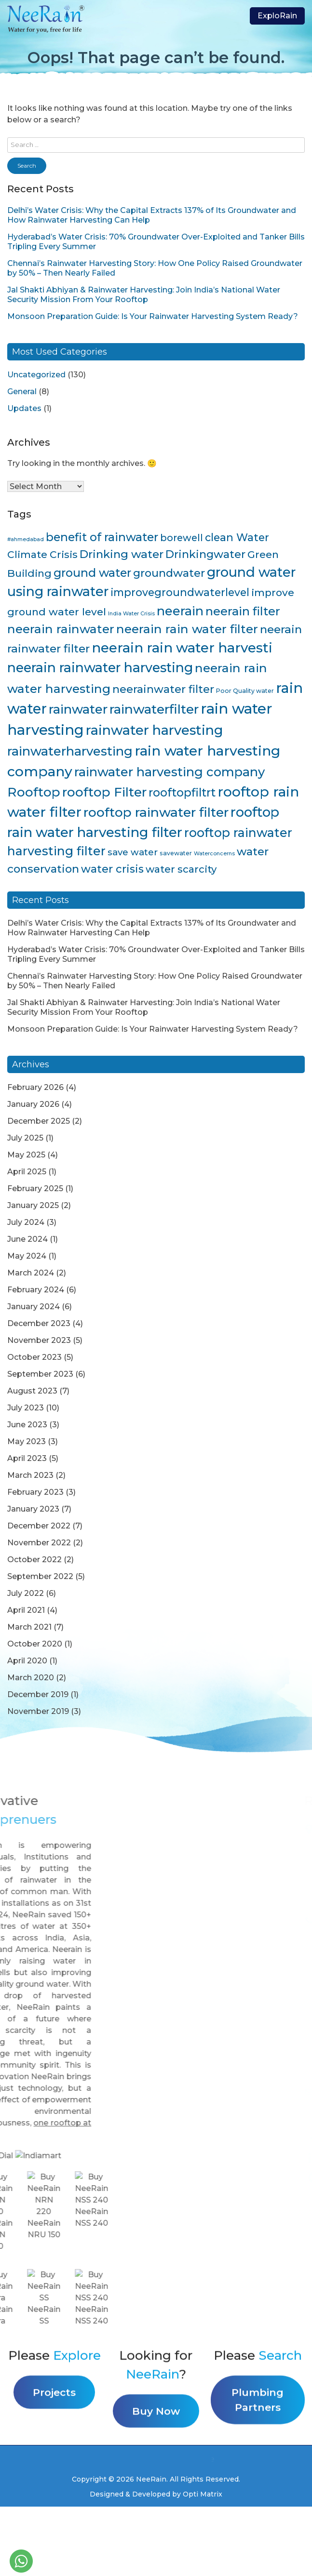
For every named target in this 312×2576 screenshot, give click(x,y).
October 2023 (34, 1357)
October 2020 (34, 1643)
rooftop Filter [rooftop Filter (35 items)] (104, 792)
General (22, 391)
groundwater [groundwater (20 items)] (169, 573)
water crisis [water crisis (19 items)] (112, 869)
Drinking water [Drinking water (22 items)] (121, 554)
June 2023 (27, 1424)
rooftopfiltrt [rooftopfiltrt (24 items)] (182, 792)
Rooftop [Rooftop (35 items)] (33, 792)
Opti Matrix (202, 2494)
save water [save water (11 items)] (133, 852)
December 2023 (38, 1323)
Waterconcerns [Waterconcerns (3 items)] (214, 853)
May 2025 (26, 1154)
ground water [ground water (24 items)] (92, 573)
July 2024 (25, 1222)
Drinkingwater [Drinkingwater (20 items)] (205, 554)
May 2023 (26, 1441)
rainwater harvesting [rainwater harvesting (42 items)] (154, 730)
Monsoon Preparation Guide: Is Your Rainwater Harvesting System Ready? (152, 316)
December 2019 (37, 1694)
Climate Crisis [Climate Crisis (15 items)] (42, 554)
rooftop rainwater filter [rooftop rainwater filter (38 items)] (156, 812)
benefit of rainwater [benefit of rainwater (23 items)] (102, 537)
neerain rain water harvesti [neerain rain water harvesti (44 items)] (182, 647)
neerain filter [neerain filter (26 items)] (242, 611)
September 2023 (40, 1374)
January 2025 (33, 1205)
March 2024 (30, 1272)
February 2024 (35, 1289)
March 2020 (30, 1677)
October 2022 (34, 1559)
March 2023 (30, 1475)
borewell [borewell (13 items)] (181, 538)
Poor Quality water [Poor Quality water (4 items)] (245, 690)
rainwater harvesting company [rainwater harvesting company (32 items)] (169, 771)
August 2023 (32, 1390)
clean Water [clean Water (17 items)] (237, 537)
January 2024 (33, 1306)
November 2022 (39, 1542)
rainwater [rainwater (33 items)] (78, 709)
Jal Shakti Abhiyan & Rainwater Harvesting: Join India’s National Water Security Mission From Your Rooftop (143, 294)
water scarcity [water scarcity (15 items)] (181, 869)
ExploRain (277, 15)
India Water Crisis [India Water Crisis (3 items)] (131, 614)
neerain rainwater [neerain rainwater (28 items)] (60, 629)
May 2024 (26, 1256)
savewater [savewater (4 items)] (176, 853)
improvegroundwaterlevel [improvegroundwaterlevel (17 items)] (179, 592)
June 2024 (27, 1239)
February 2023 (35, 1492)
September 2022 (40, 1576)
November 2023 (39, 1340)
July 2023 (25, 1407)
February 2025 (35, 1188)
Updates (24, 408)
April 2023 (27, 1458)
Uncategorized (36, 374)
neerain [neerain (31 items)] (180, 610)
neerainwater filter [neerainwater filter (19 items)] (163, 689)
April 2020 (27, 1660)
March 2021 (29, 1627)
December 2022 (38, 1525)
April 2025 (26, 1171)
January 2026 (33, 1104)
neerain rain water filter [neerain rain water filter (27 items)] (187, 629)
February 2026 (35, 1087)
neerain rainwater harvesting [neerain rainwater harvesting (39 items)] (100, 668)
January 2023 (33, 1509)
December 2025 (38, 1121)
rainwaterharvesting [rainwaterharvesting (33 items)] (70, 751)
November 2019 (38, 1711)
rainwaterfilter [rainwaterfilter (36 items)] (154, 709)
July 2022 (25, 1593)
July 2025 (25, 1137)
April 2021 (26, 1610)
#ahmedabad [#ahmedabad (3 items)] (25, 539)
